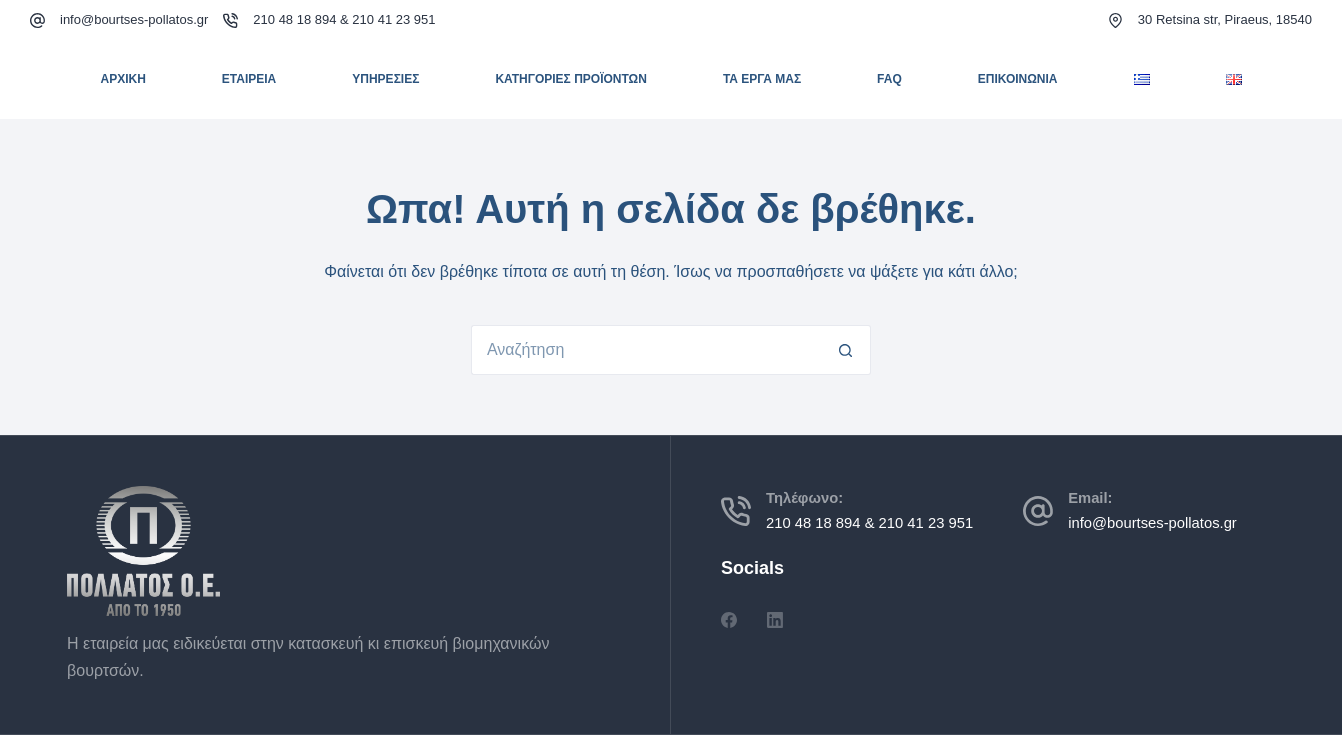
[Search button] (846, 350)
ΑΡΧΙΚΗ (122, 79)
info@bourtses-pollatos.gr (134, 19)
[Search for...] (646, 350)
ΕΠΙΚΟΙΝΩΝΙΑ (1018, 79)
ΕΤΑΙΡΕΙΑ (249, 79)
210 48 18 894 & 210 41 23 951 (344, 19)
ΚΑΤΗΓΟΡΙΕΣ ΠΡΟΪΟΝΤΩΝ (571, 79)
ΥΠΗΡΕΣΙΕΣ (385, 79)
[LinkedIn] (775, 620)
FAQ (889, 79)
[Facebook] (729, 620)
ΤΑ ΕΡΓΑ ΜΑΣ (762, 79)
